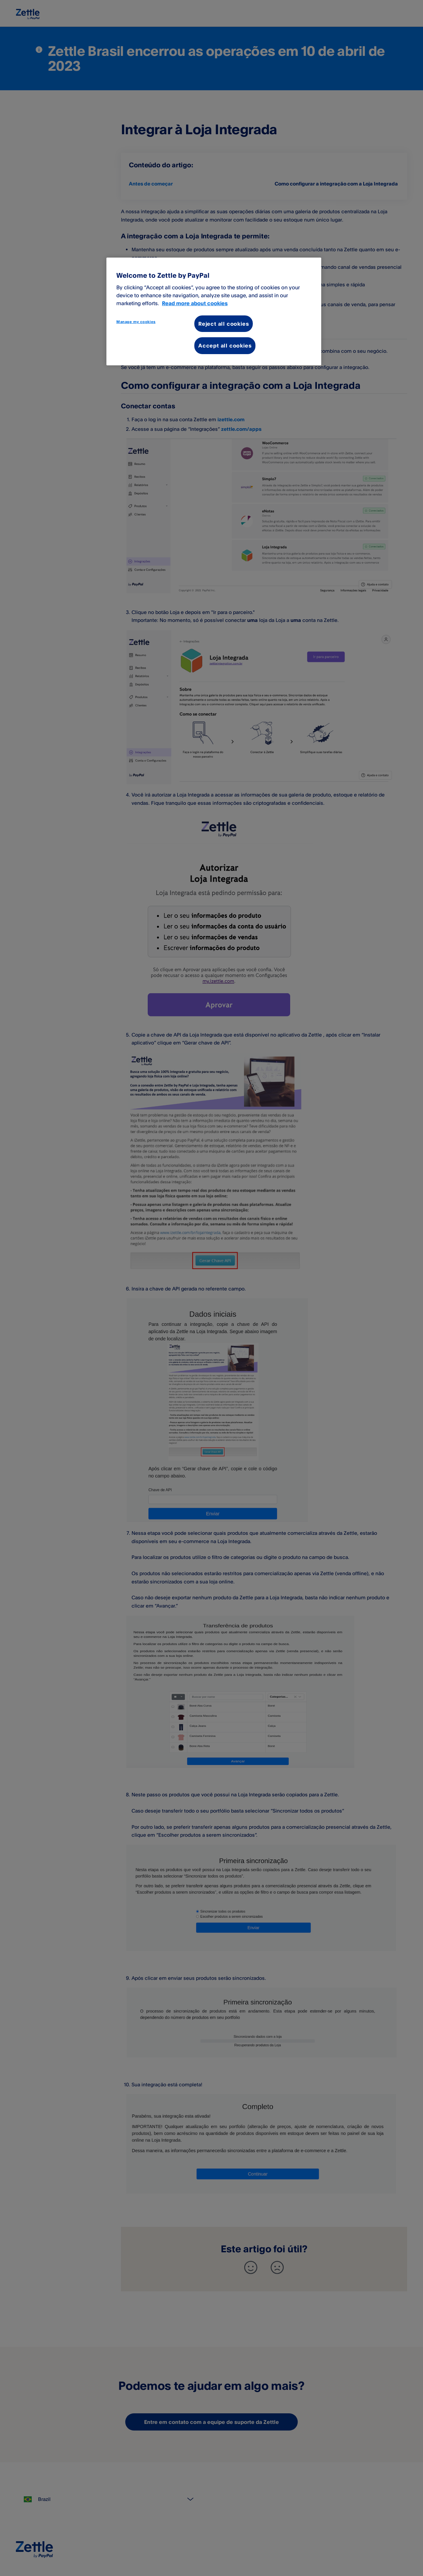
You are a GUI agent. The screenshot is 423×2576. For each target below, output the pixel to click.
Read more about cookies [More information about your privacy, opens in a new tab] (195, 303)
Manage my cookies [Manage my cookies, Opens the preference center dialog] (136, 321)
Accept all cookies (224, 345)
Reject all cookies (223, 323)
